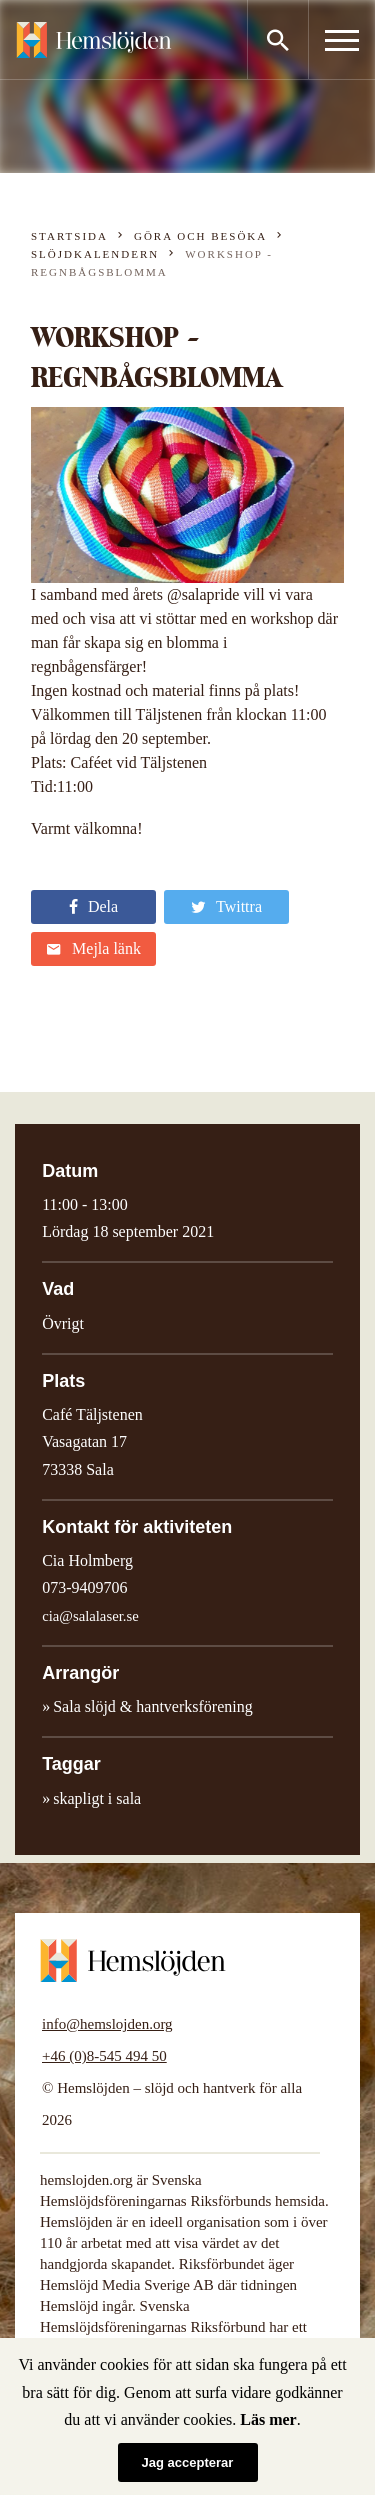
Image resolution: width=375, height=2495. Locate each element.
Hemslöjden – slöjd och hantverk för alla (94, 40)
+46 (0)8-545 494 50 (104, 2056)
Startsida (69, 236)
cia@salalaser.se (90, 1616)
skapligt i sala (97, 1798)
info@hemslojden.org (107, 2024)
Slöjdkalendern (95, 254)
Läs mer (268, 2419)
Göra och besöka (200, 236)
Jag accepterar (188, 2462)
